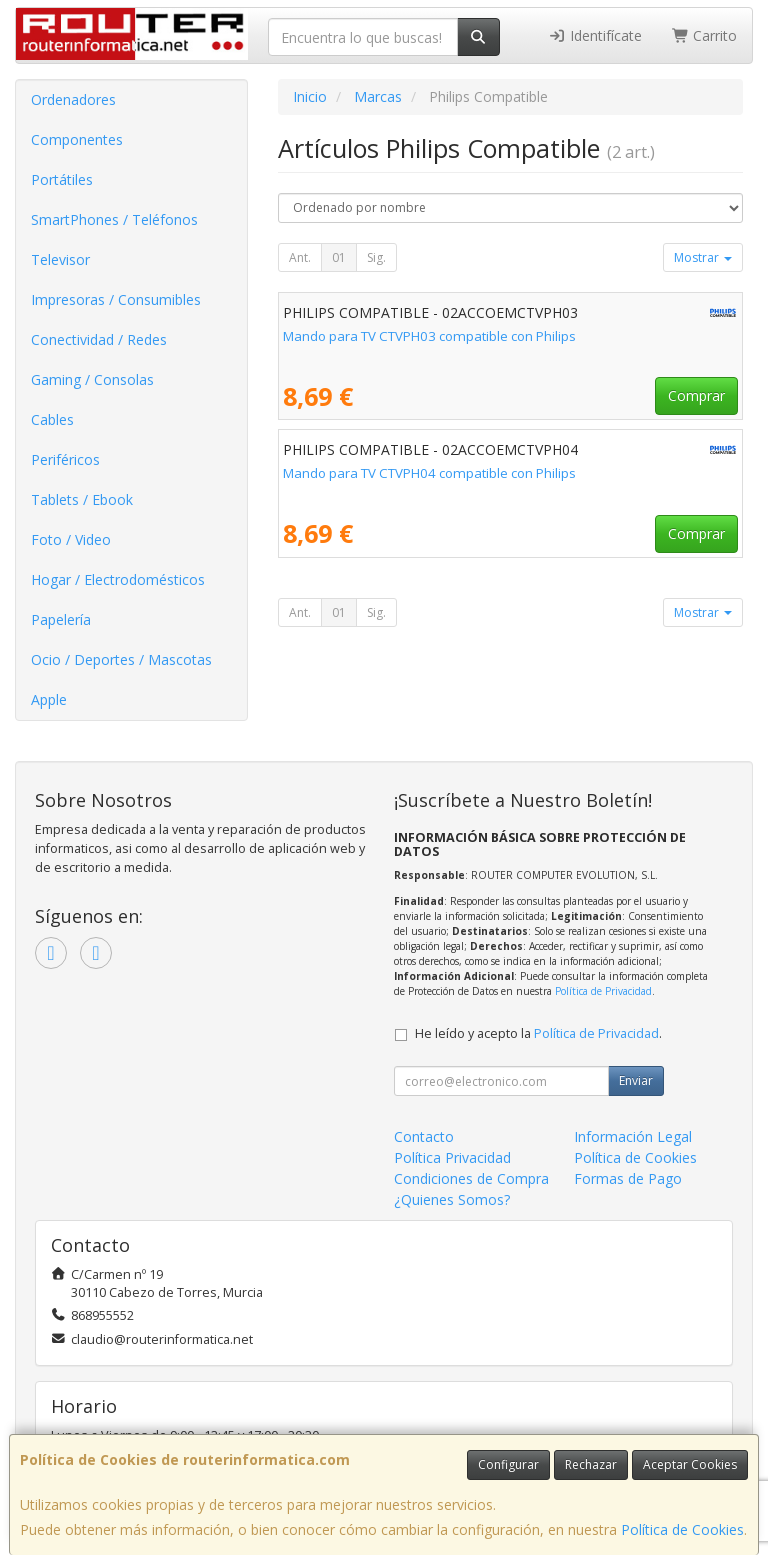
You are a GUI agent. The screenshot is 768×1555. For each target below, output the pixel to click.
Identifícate (595, 35)
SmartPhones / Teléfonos (114, 219)
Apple (49, 699)
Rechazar (591, 1464)
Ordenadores (73, 99)
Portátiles (62, 179)
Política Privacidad (452, 1157)
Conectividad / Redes (99, 339)
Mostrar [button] (703, 257)
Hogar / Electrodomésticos (118, 579)
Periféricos (65, 459)
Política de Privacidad (603, 991)
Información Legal (633, 1136)
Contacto (424, 1136)
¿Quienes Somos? (452, 1199)
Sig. (376, 257)
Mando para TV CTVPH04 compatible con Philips (429, 473)
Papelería (61, 619)
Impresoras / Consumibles (116, 299)
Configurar (508, 1464)
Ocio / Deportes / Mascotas (121, 659)
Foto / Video (71, 539)
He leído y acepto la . (538, 1033)
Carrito (705, 35)
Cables (52, 419)
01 (339, 257)
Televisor (60, 259)
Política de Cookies (682, 1529)
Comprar (696, 395)
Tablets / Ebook (82, 499)
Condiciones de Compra (471, 1178)
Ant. (300, 257)
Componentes (77, 139)
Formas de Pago (628, 1178)
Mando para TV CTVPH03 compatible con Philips (429, 336)
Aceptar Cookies (690, 1464)
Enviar (636, 1080)
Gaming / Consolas (92, 379)
